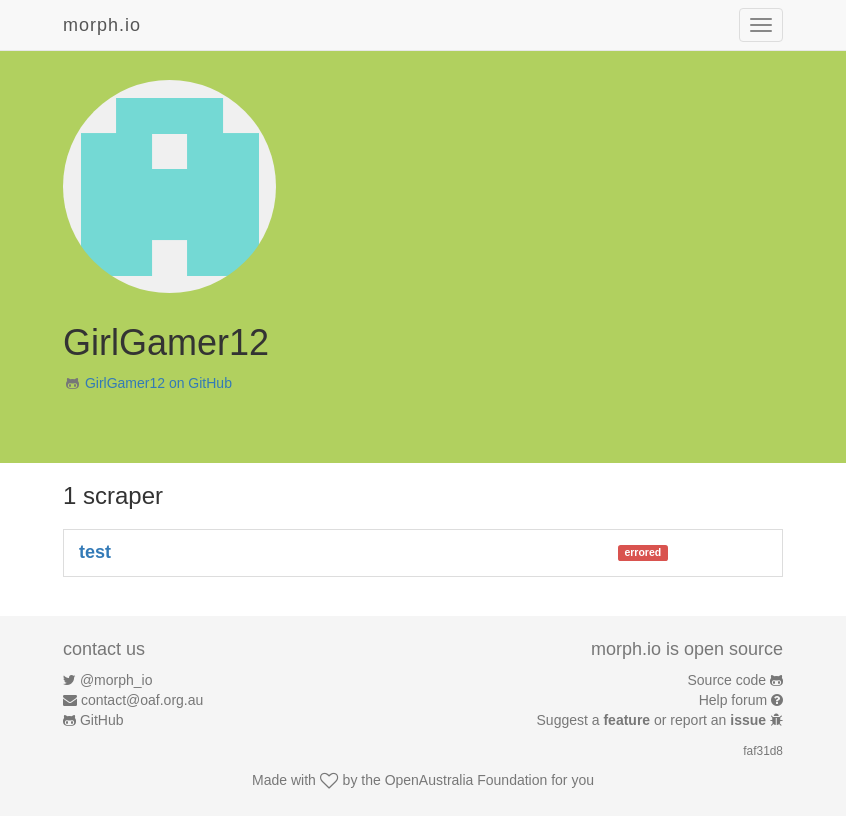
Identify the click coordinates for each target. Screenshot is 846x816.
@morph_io (116, 680)
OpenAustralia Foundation (466, 780)
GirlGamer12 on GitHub (158, 383)
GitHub (102, 720)
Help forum (733, 700)
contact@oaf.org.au (142, 700)
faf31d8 (763, 751)
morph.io (102, 25)
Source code (727, 680)
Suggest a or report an (653, 720)
